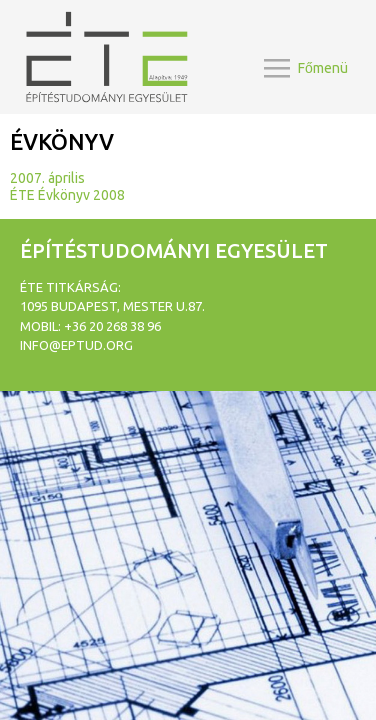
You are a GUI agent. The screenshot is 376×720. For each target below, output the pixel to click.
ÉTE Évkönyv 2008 (67, 195)
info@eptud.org (76, 345)
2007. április (47, 178)
